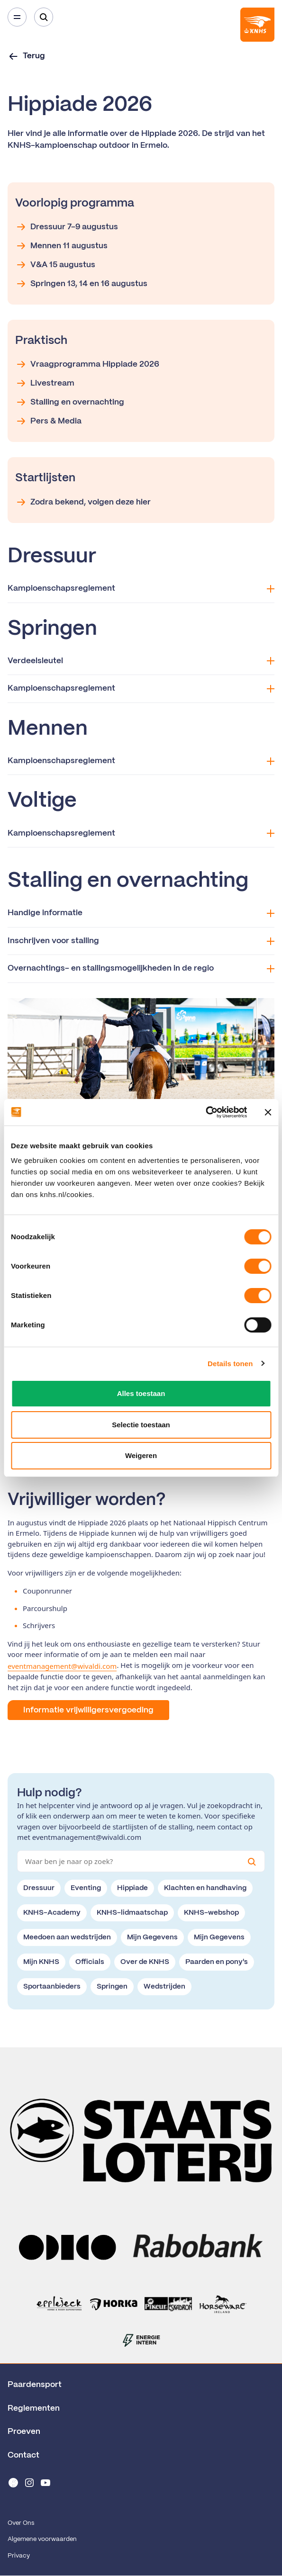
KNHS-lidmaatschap (132, 1912)
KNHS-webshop (211, 1912)
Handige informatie (141, 913)
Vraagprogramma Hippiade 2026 (87, 364)
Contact (23, 2455)
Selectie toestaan (141, 1425)
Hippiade (132, 1888)
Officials (89, 1962)
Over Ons (21, 2523)
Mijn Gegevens (152, 1937)
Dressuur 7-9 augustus (66, 227)
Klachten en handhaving (205, 1888)
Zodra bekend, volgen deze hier (83, 502)
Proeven (24, 2431)
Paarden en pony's (216, 1962)
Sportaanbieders (52, 1986)
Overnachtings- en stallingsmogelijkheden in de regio (141, 968)
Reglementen (34, 2408)
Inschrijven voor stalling (141, 941)
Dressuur (39, 1888)
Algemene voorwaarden (42, 2539)
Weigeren (141, 1455)
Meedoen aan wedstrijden (67, 1937)
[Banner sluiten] (267, 1112)
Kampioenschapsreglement (141, 589)
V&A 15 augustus (55, 264)
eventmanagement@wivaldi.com (62, 1666)
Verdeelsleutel (141, 661)
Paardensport (35, 2384)
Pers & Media (48, 421)
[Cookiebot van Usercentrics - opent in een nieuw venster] (205, 1112)
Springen (112, 1986)
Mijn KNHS (41, 1962)
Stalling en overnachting (69, 402)
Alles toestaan (141, 1393)
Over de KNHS (144, 1962)
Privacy (19, 2556)
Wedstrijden (164, 1986)
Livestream (44, 383)
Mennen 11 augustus (61, 246)
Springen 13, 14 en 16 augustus (81, 283)
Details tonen (230, 1364)
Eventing (86, 1888)
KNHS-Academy (52, 1912)
